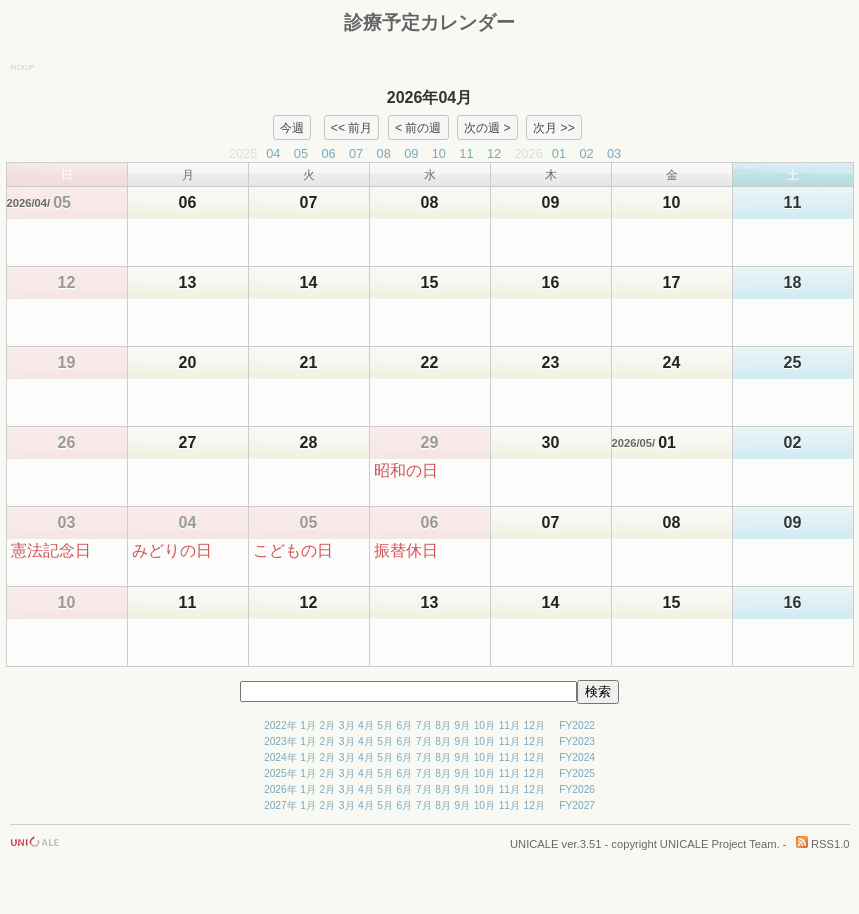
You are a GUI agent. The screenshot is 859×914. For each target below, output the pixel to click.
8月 (443, 725)
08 (384, 153)
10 (439, 153)
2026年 (280, 789)
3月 (347, 725)
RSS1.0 (823, 844)
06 (328, 153)
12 (494, 153)
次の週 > (487, 127)
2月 (328, 725)
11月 (509, 725)
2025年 (280, 773)
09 (411, 153)
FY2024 (577, 757)
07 (356, 153)
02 (586, 153)
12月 (534, 725)
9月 (462, 725)
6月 (405, 725)
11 (466, 153)
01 (559, 153)
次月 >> (554, 127)
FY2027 (577, 805)
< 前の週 (418, 127)
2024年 (280, 757)
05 (301, 153)
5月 (385, 725)
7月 (424, 725)
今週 (292, 127)
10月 (484, 725)
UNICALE (534, 844)
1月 (308, 725)
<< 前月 (352, 127)
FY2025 (577, 773)
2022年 (280, 725)
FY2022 (577, 725)
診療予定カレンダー (429, 22)
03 (614, 153)
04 (273, 153)
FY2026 (577, 789)
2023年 (280, 741)
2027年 (280, 805)
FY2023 (577, 741)
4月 (366, 725)
